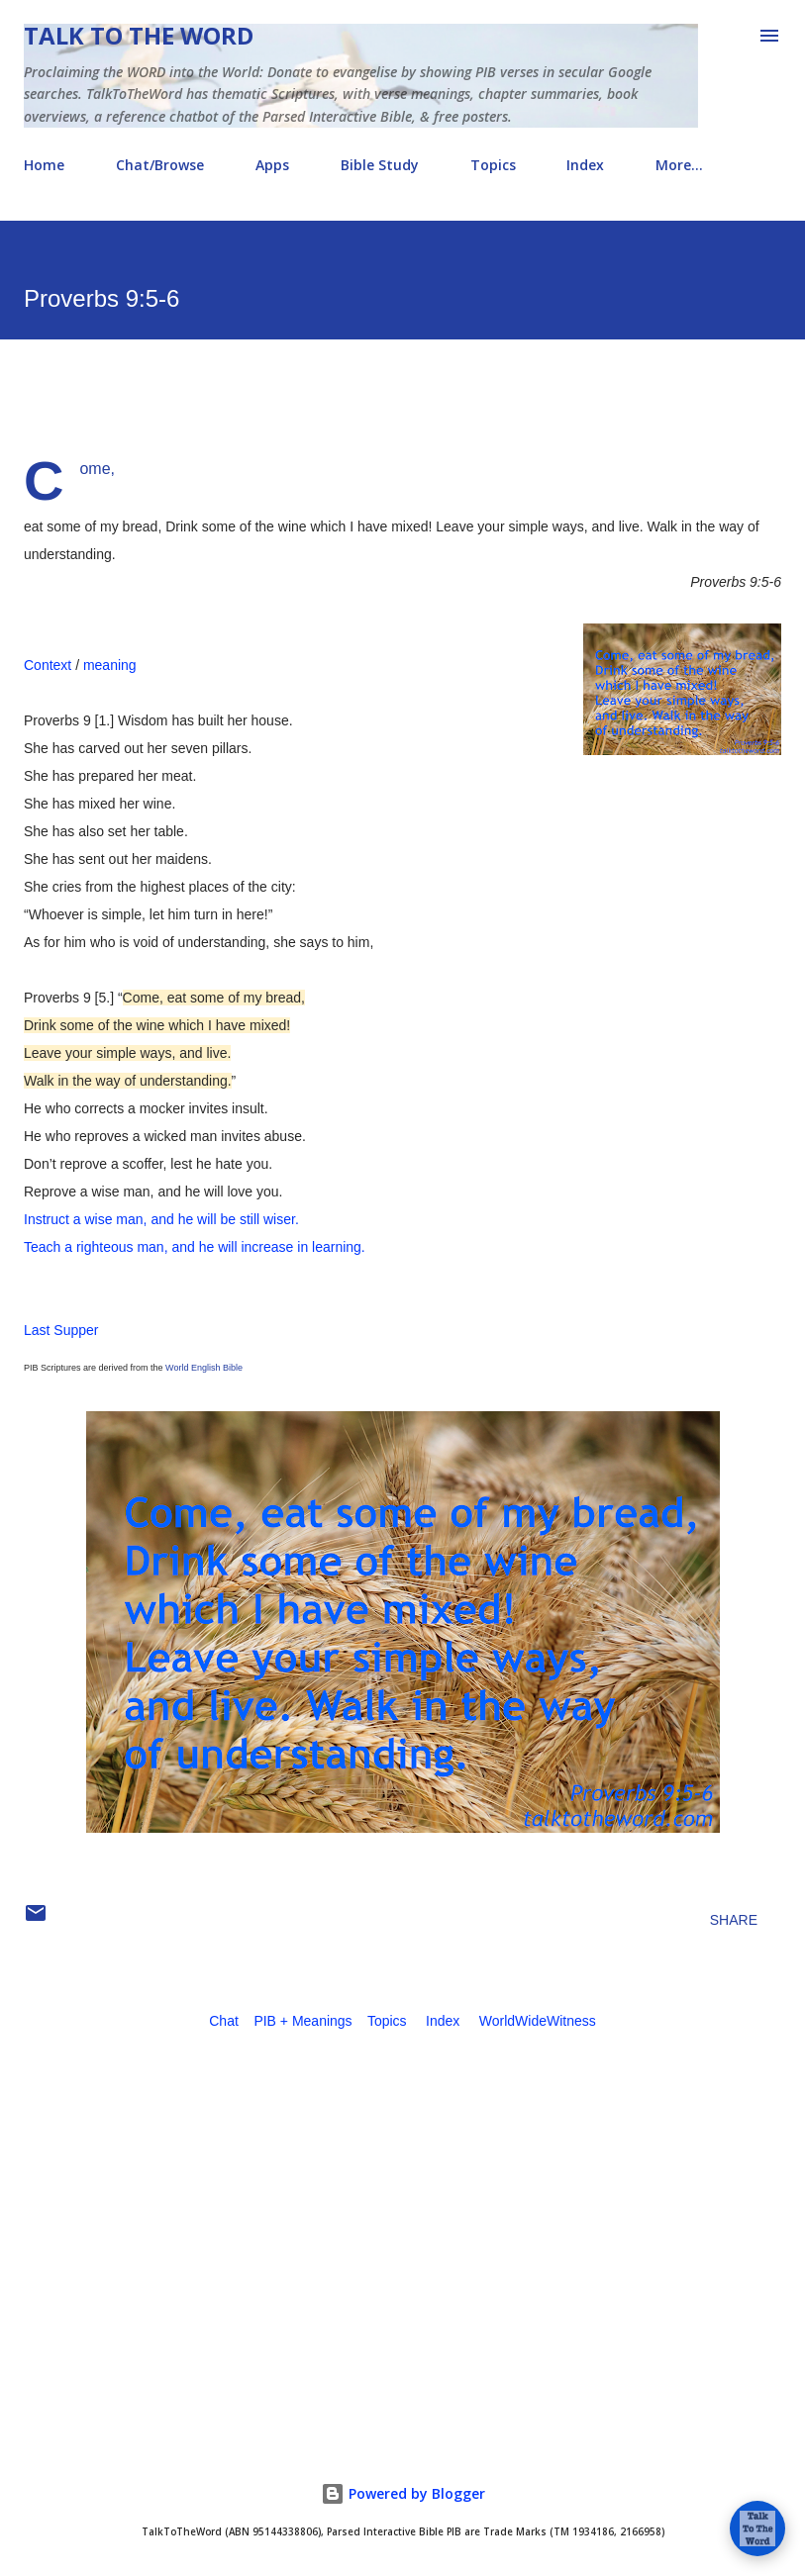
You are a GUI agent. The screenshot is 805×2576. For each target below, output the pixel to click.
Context (47, 665)
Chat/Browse (160, 164)
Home (44, 164)
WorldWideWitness (537, 2021)
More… (679, 164)
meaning (110, 665)
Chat (224, 2021)
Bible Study (380, 164)
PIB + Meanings (302, 2021)
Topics (493, 164)
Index (585, 164)
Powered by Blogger (403, 2493)
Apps (272, 164)
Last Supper (61, 1330)
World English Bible (204, 1368)
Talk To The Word (138, 35)
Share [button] (733, 1920)
